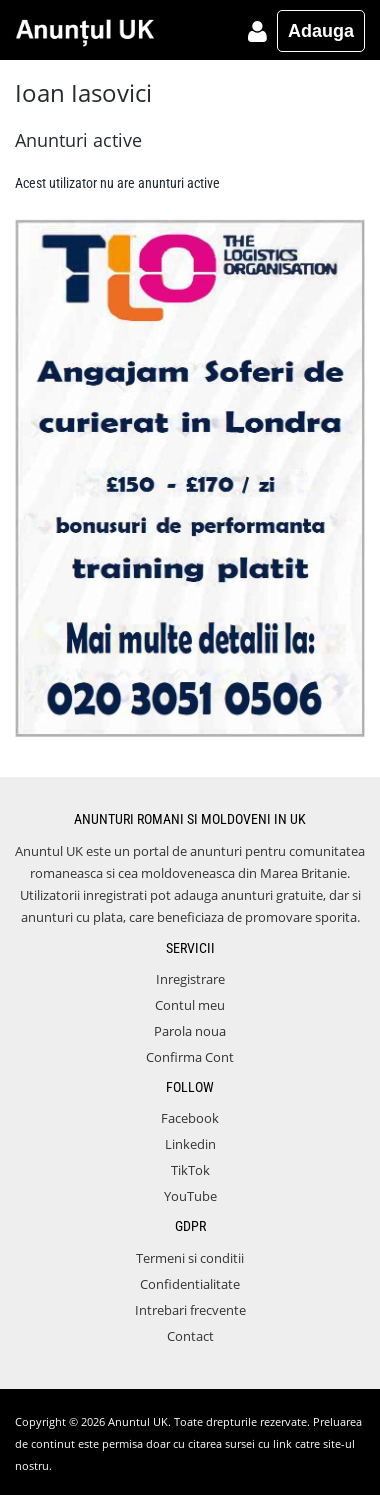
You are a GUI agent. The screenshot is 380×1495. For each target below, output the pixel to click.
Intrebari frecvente (190, 1310)
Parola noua (190, 1031)
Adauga (321, 31)
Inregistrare (190, 979)
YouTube (190, 1196)
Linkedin (190, 1144)
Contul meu (190, 1005)
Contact (190, 1336)
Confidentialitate (190, 1284)
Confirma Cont (190, 1057)
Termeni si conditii (190, 1258)
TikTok (190, 1170)
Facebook (190, 1118)
